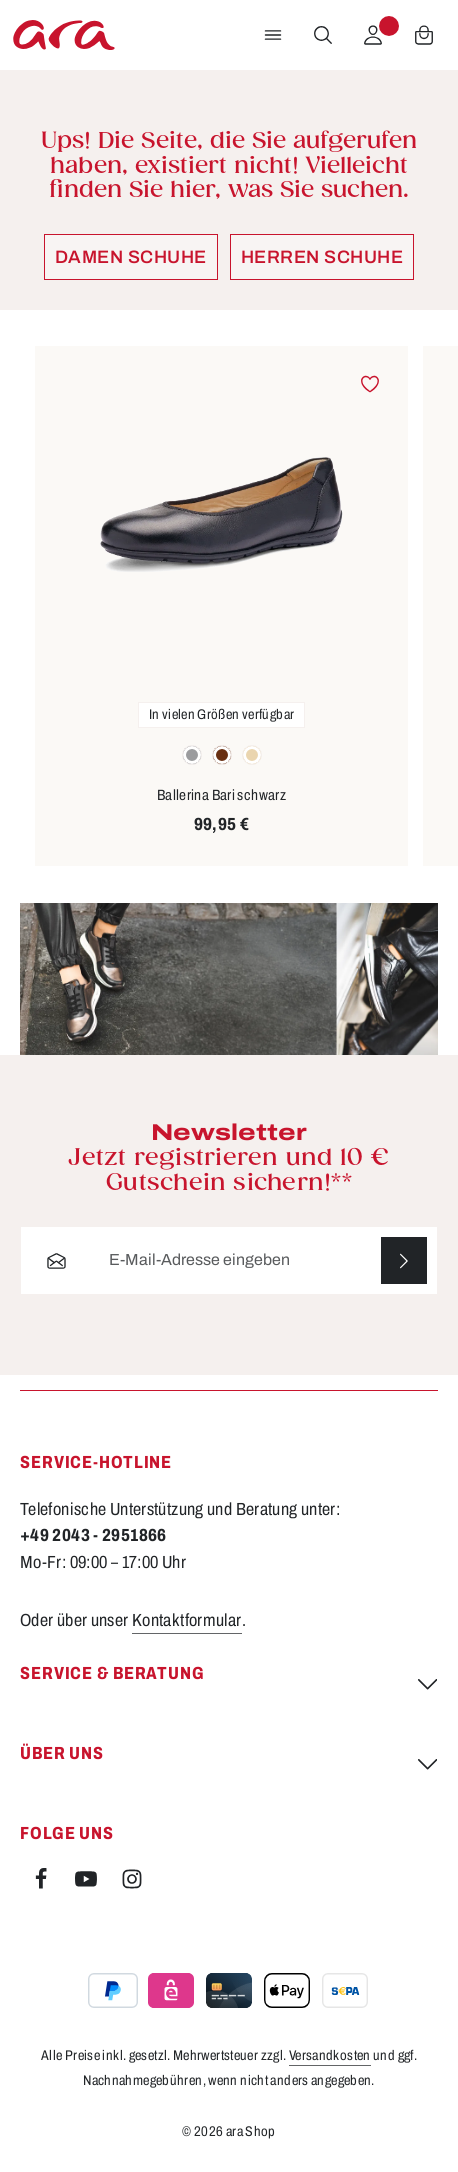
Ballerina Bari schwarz (221, 795)
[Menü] (273, 35)
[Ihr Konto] (373, 35)
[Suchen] (323, 35)
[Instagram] (132, 1885)
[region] (229, 606)
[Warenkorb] (424, 35)
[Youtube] (87, 1885)
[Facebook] (42, 1885)
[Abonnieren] (403, 1261)
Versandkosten (330, 2055)
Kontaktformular (187, 1620)
